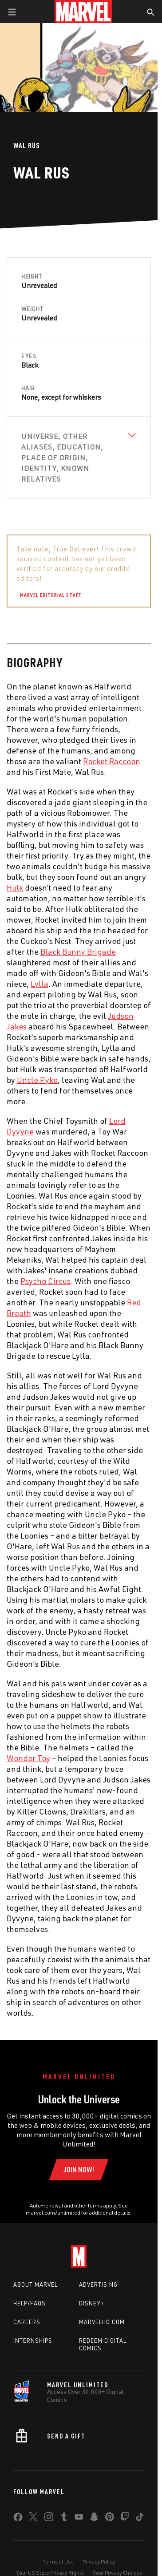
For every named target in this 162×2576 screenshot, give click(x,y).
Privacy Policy (99, 2561)
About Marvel (35, 2284)
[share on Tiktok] (139, 2518)
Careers (26, 2321)
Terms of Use (58, 2561)
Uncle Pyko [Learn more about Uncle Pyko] (37, 1080)
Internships (32, 2340)
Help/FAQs (29, 2303)
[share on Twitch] (124, 2518)
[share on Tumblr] (63, 2518)
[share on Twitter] (33, 2518)
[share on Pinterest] (109, 2518)
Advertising (98, 2284)
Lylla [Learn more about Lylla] (39, 983)
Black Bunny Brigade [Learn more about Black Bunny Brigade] (78, 951)
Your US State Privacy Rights (50, 2572)
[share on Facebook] (18, 2519)
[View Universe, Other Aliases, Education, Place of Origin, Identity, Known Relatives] (78, 457)
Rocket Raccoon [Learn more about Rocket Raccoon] (111, 761)
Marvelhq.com (102, 2321)
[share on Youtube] (79, 2518)
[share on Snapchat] (94, 2518)
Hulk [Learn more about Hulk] (15, 887)
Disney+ (91, 2303)
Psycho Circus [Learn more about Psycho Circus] (45, 1281)
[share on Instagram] (48, 2518)
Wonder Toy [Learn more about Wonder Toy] (28, 1758)
